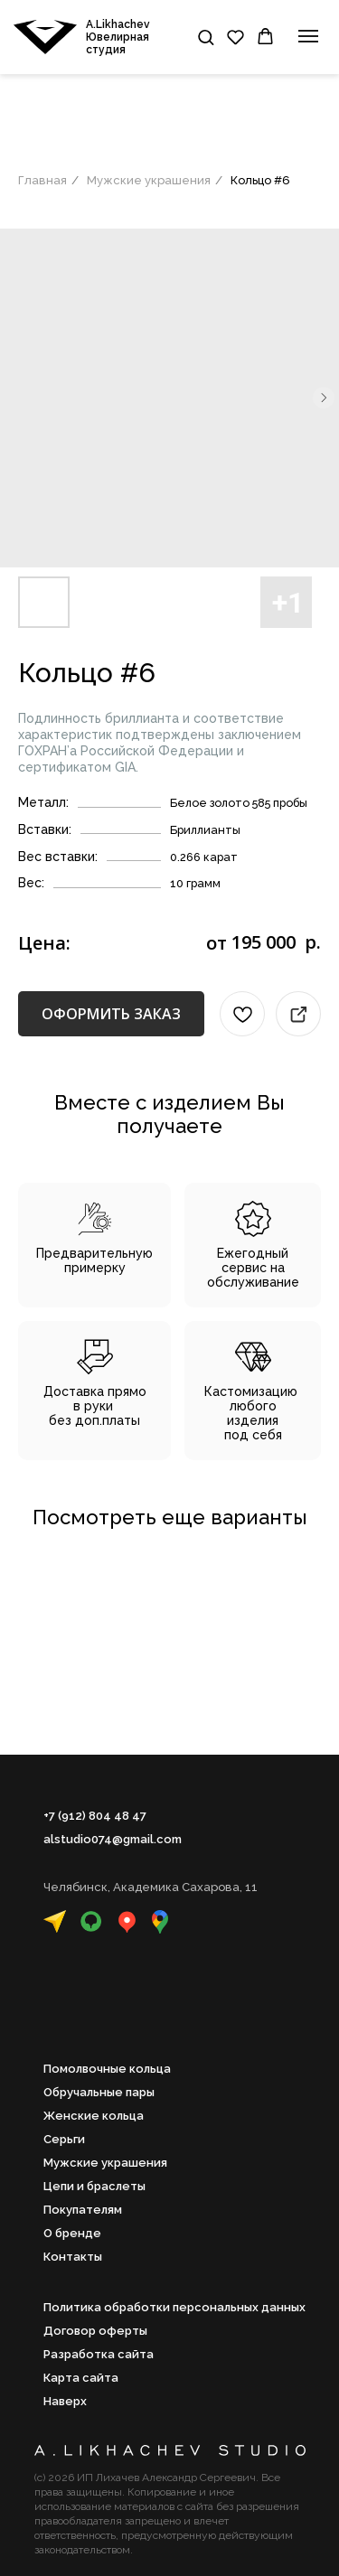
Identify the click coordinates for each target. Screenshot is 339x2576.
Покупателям (82, 2209)
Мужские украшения (149, 180)
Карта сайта (80, 2377)
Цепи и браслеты (94, 2186)
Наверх (65, 2401)
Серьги (64, 2139)
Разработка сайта (98, 2354)
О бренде (72, 2233)
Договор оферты (95, 2330)
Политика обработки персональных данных (174, 2307)
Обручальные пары (99, 2092)
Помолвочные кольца (107, 2068)
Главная (42, 180)
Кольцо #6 (260, 180)
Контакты (72, 2256)
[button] (205, 36)
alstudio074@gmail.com (112, 1839)
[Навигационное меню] (308, 36)
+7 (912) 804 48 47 (94, 1815)
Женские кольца (93, 2115)
